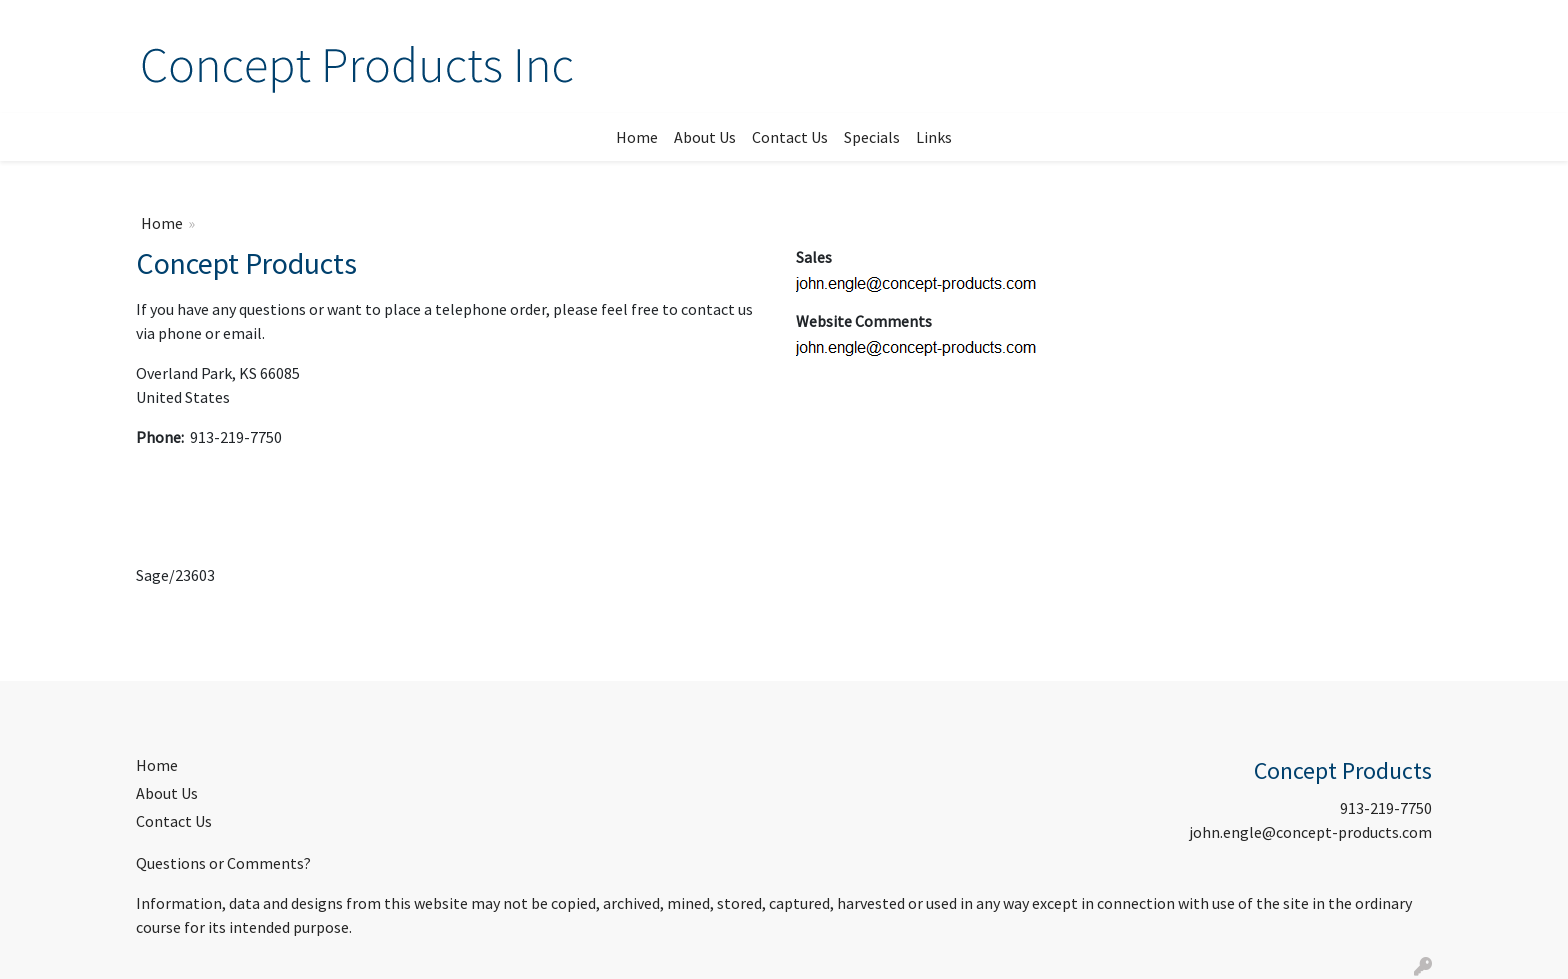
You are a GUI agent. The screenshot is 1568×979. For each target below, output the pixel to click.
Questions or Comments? (223, 863)
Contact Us (790, 137)
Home (637, 137)
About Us (705, 137)
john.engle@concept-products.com (1310, 832)
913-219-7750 (1386, 808)
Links (934, 137)
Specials (872, 137)
